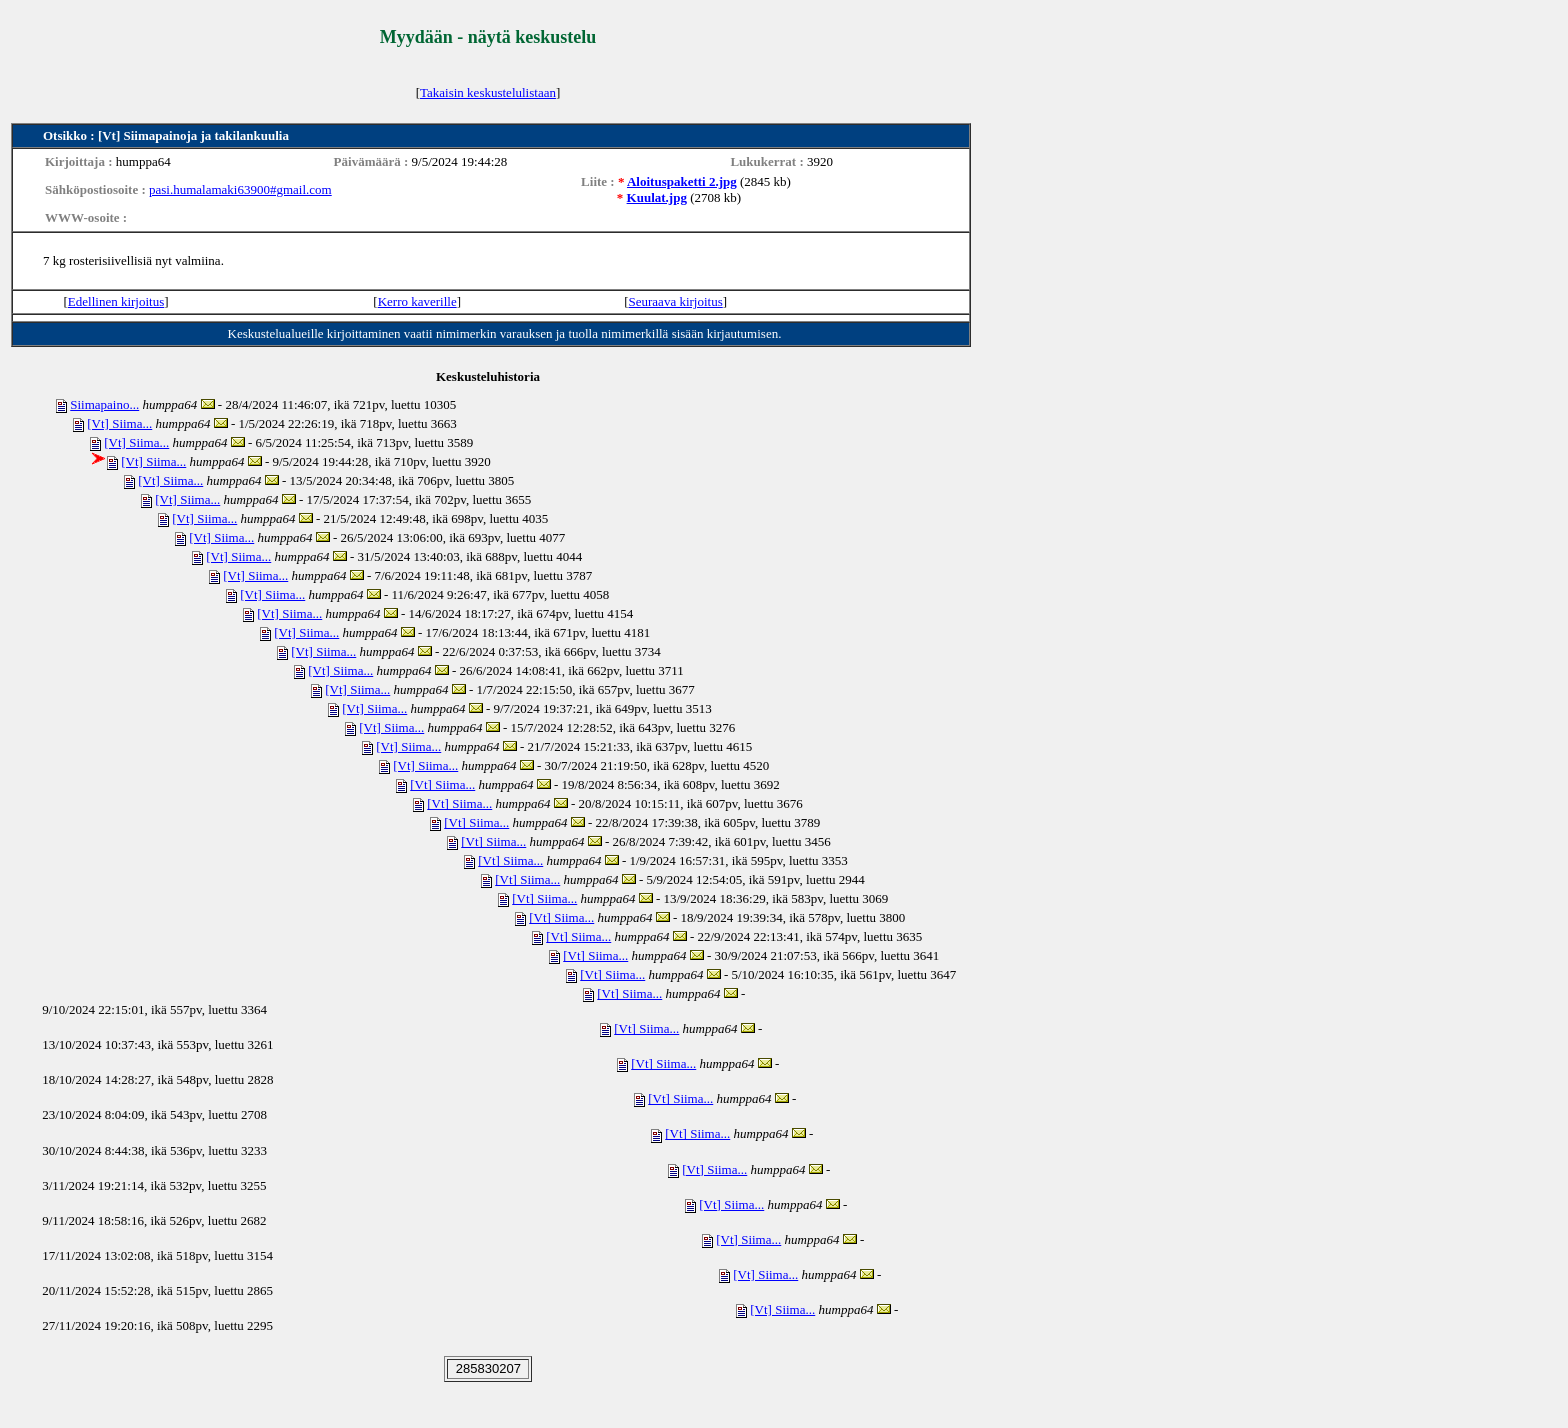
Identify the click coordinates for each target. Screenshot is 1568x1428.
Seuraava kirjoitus (676, 301)
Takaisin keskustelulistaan (488, 92)
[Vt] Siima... (119, 423)
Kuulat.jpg (657, 197)
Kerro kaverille (417, 301)
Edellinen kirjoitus (116, 301)
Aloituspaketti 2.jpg (682, 181)
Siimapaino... (104, 404)
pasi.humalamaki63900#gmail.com (240, 189)
